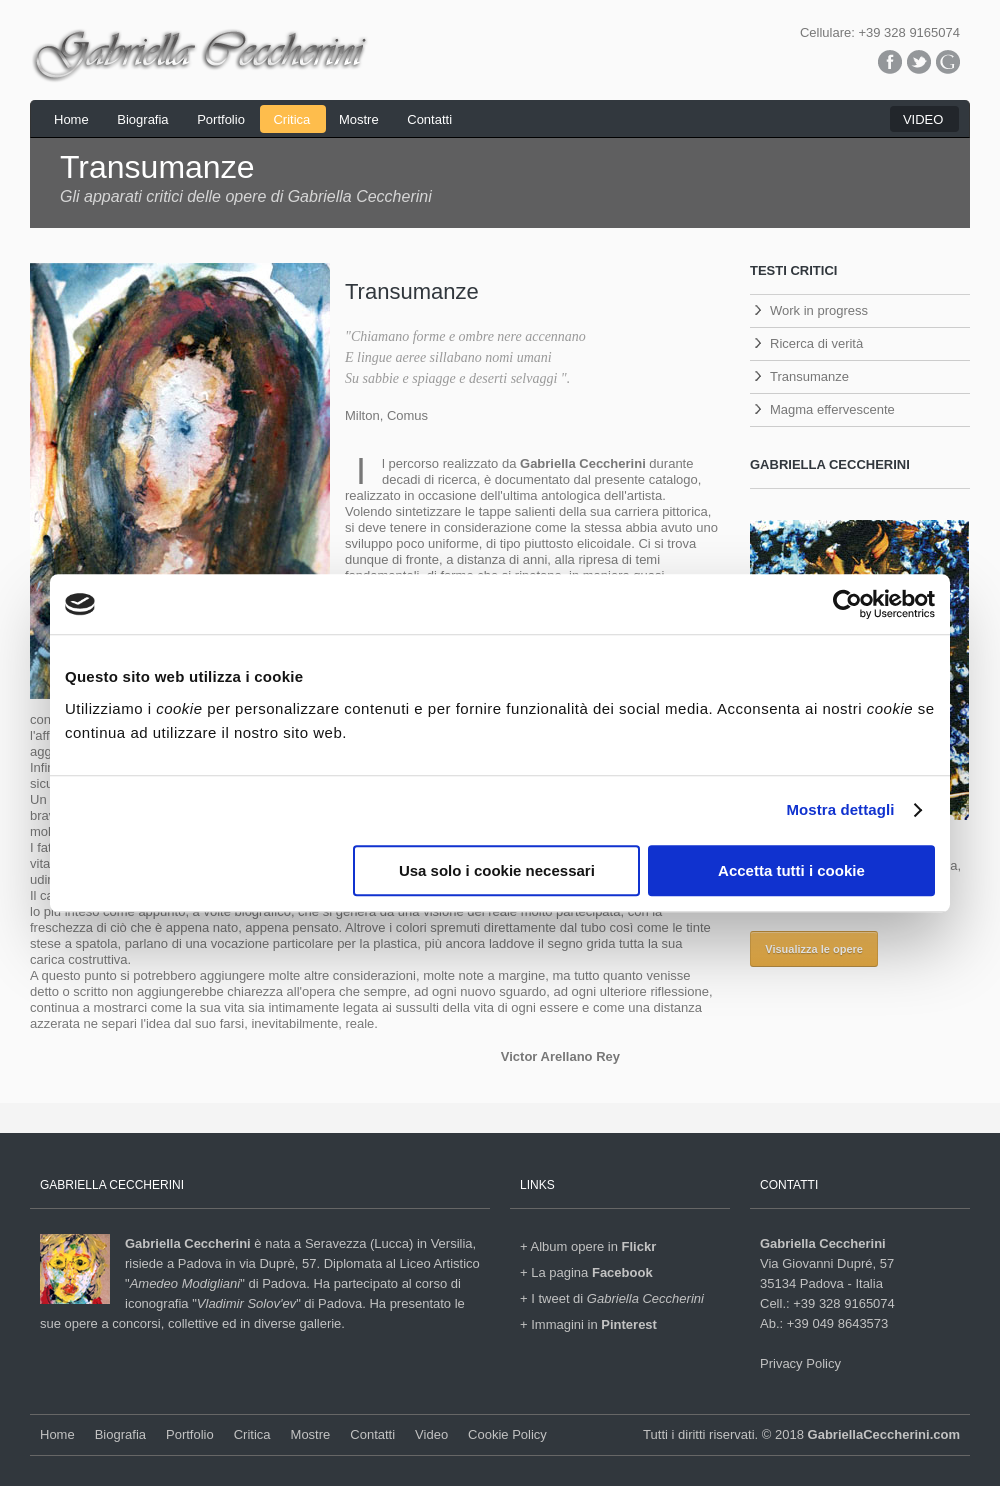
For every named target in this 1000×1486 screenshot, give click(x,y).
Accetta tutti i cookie (791, 870)
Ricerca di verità (816, 343)
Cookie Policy (507, 1434)
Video (431, 1434)
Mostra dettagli (840, 809)
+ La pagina (586, 1272)
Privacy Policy (800, 1363)
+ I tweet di (612, 1298)
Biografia (142, 119)
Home (71, 119)
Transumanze (809, 376)
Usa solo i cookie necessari (497, 870)
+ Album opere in (588, 1246)
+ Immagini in (588, 1324)
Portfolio (221, 119)
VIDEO (923, 119)
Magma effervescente (832, 409)
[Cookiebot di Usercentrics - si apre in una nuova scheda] (847, 604)
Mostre (359, 119)
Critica (291, 119)
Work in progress (819, 310)
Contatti (429, 119)
